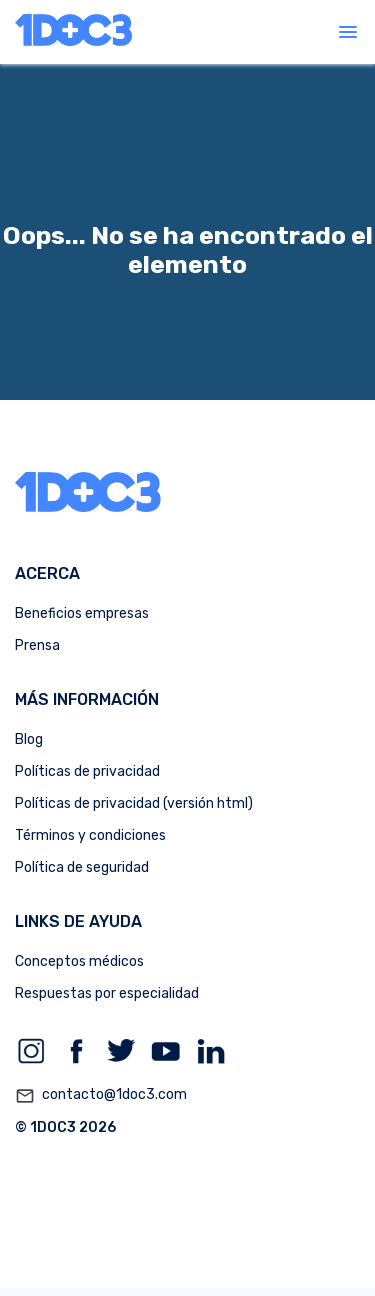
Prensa (37, 645)
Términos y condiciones (90, 835)
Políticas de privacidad (87, 771)
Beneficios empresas (82, 613)
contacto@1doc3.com (101, 1096)
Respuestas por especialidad (107, 993)
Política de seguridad (82, 867)
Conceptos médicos (79, 961)
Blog (29, 739)
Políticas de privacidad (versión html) (134, 803)
